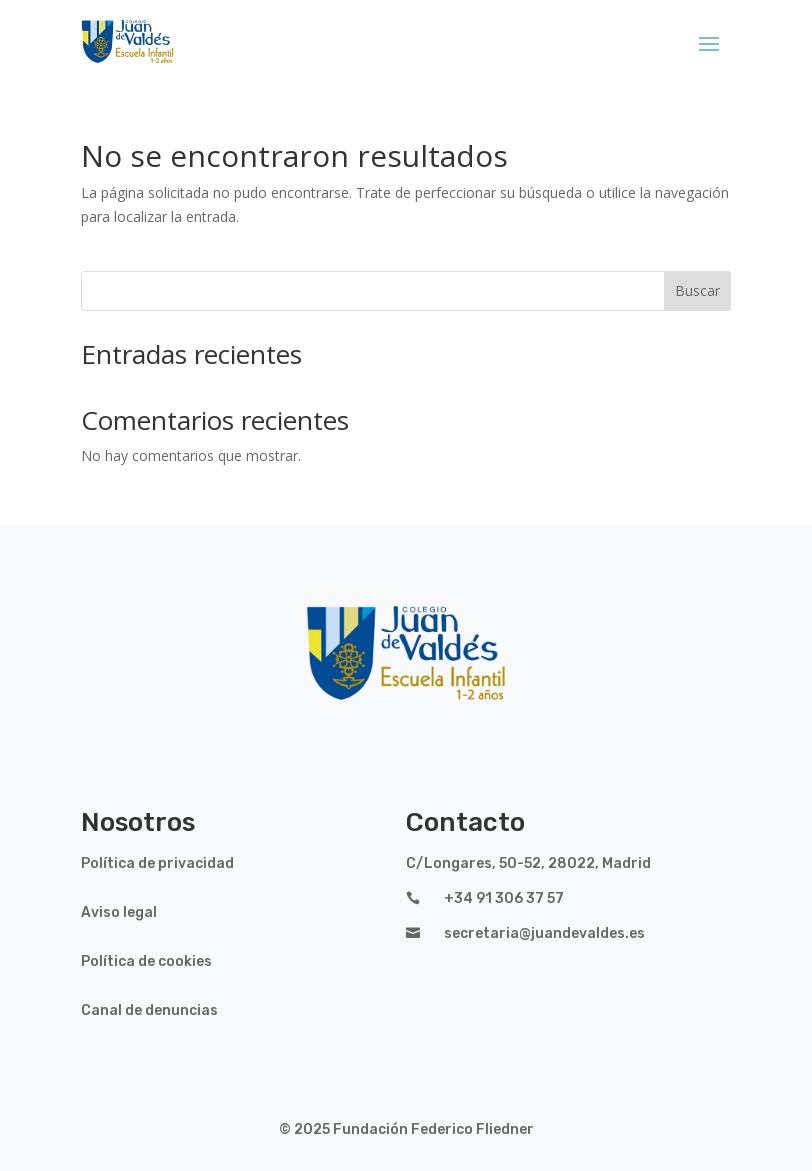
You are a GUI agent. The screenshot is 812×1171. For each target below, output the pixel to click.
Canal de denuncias (149, 1010)
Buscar (697, 290)
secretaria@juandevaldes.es (544, 933)
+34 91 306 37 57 (504, 898)
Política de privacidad (157, 863)
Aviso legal (119, 912)
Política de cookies (146, 961)
